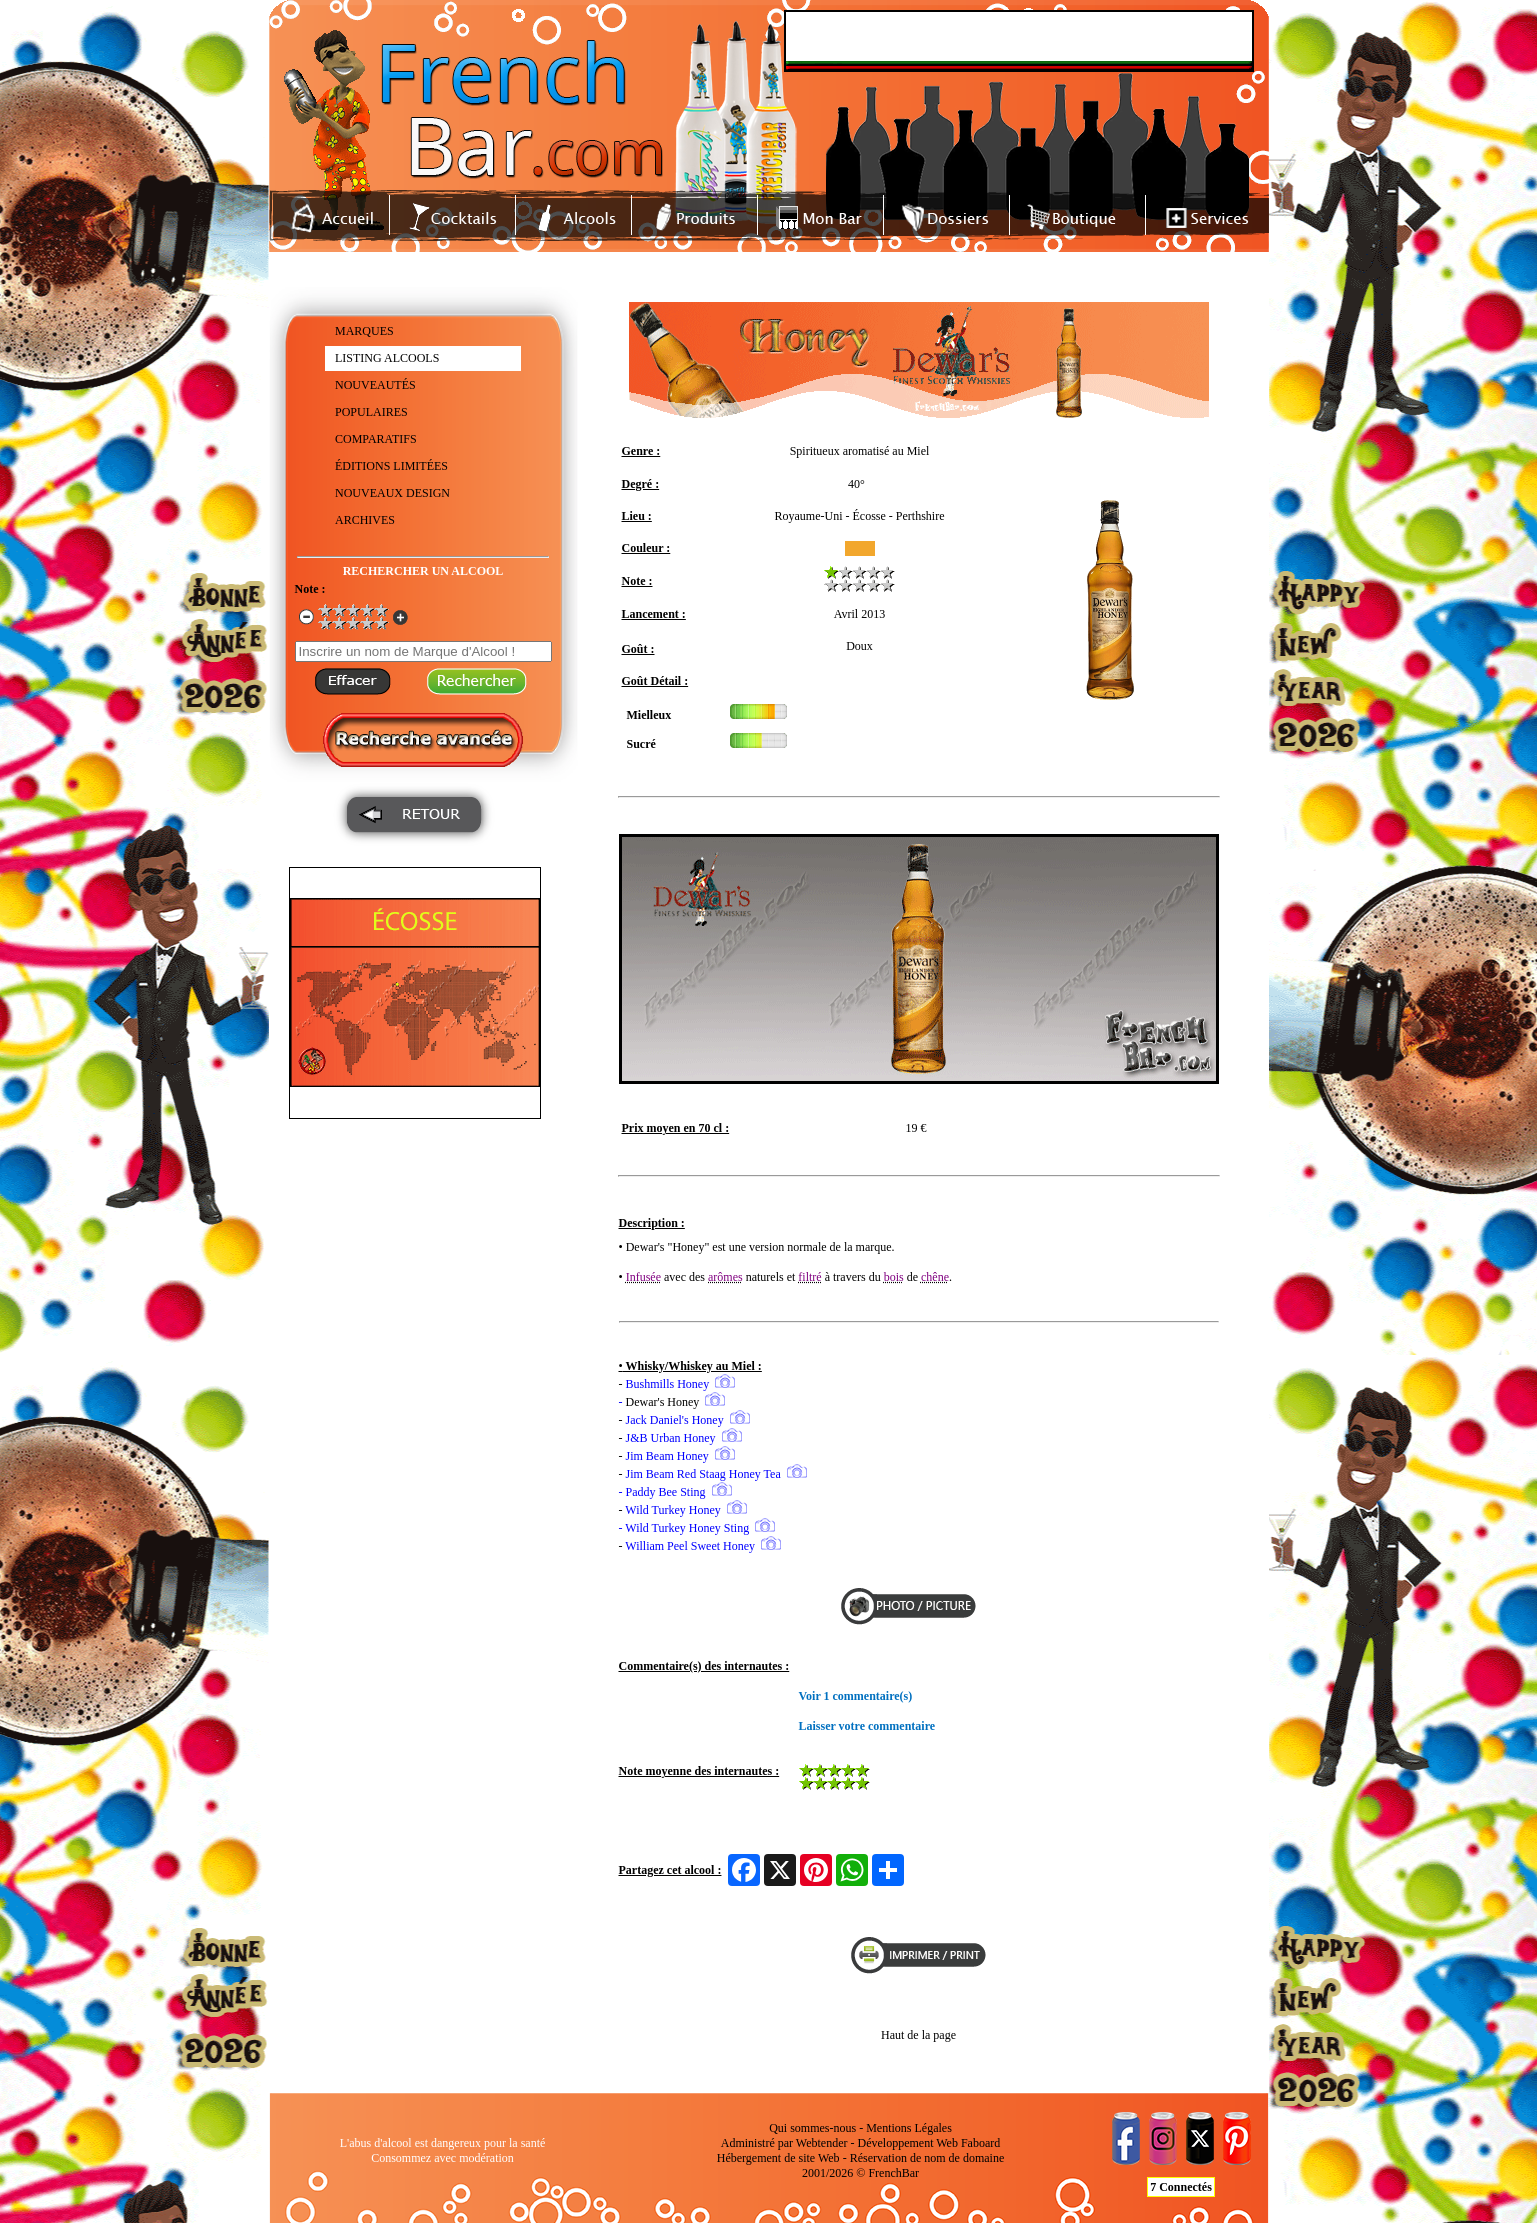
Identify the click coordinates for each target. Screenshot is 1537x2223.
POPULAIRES (371, 412)
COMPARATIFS (376, 439)
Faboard (980, 2143)
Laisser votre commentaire (867, 1726)
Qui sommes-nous (812, 2128)
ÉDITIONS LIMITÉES (391, 466)
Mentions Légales (909, 2128)
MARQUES (364, 331)
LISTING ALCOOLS (387, 358)
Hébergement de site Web (778, 2158)
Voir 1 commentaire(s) (856, 1696)
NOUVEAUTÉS (375, 385)
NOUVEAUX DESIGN (392, 493)
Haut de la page (918, 2035)
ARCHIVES (365, 520)
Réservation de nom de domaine (927, 2158)
